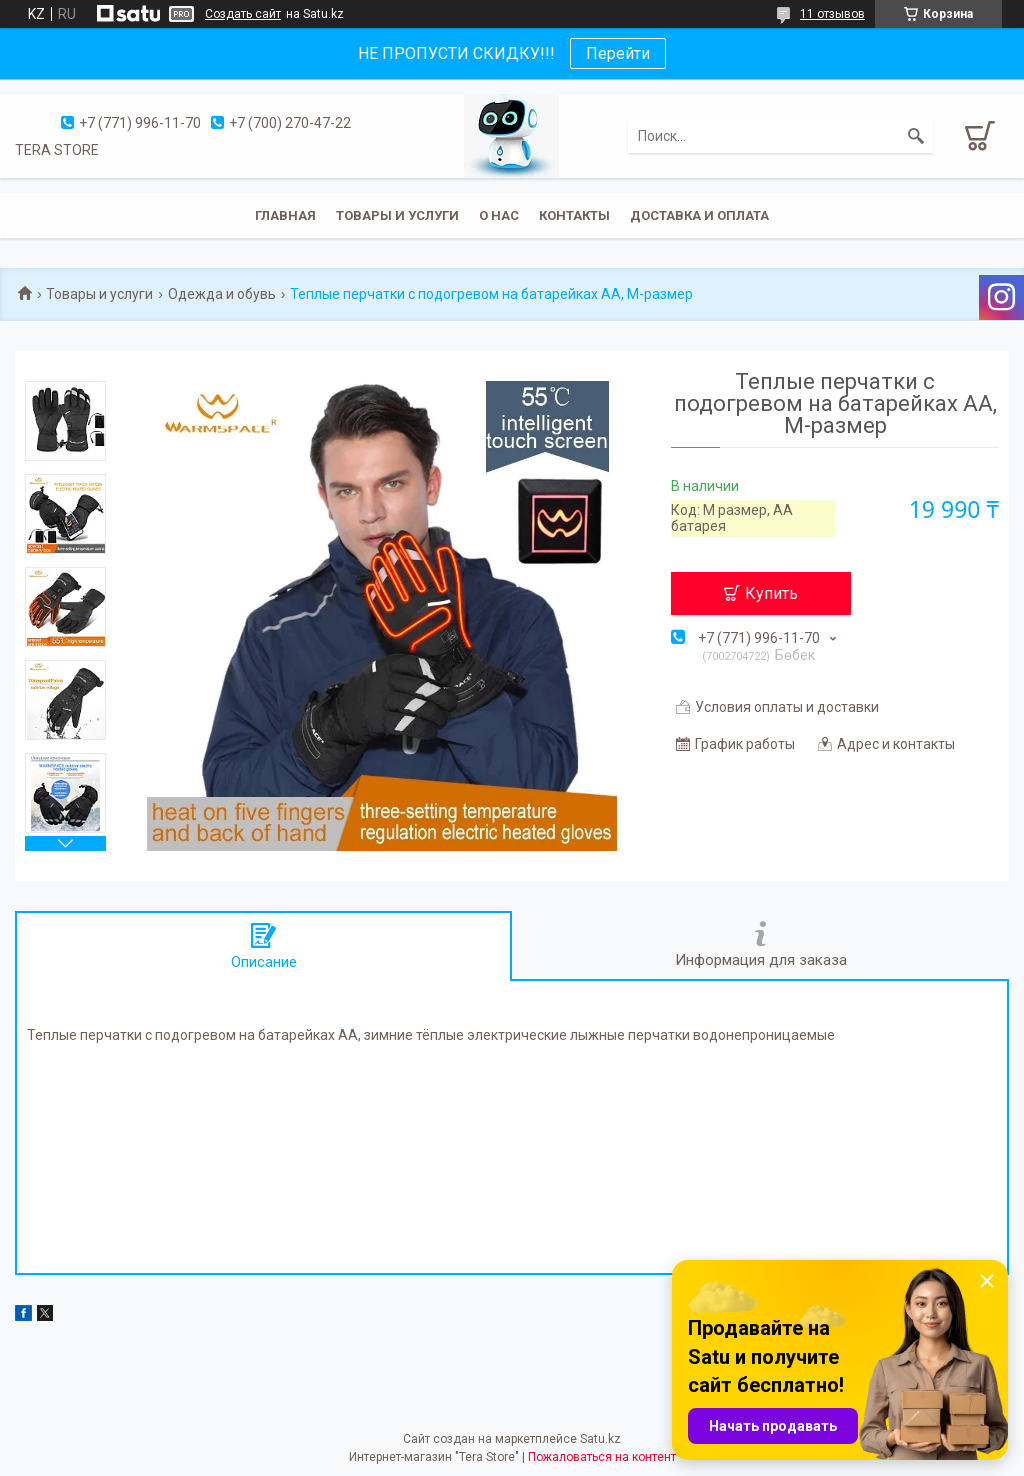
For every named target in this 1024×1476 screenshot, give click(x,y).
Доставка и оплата (699, 215)
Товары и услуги (397, 215)
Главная (285, 215)
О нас (499, 215)
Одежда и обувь (222, 294)
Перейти (618, 53)
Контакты (574, 215)
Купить (771, 593)
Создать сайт (243, 14)
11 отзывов (832, 14)
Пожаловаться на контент (602, 1457)
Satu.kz (600, 1439)
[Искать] (916, 136)
